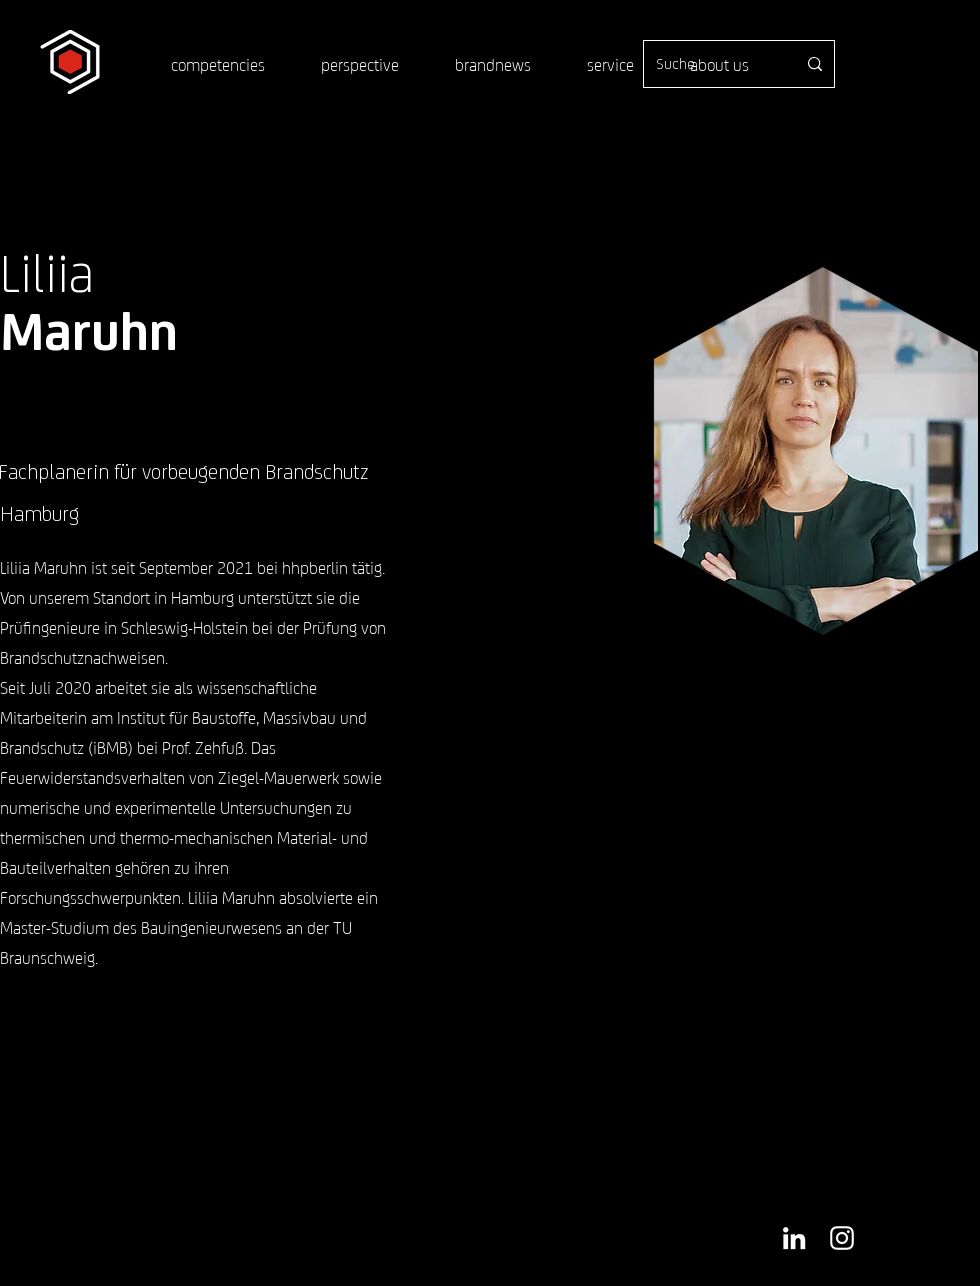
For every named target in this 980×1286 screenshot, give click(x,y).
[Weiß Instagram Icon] (842, 1238)
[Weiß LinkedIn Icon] (794, 1238)
